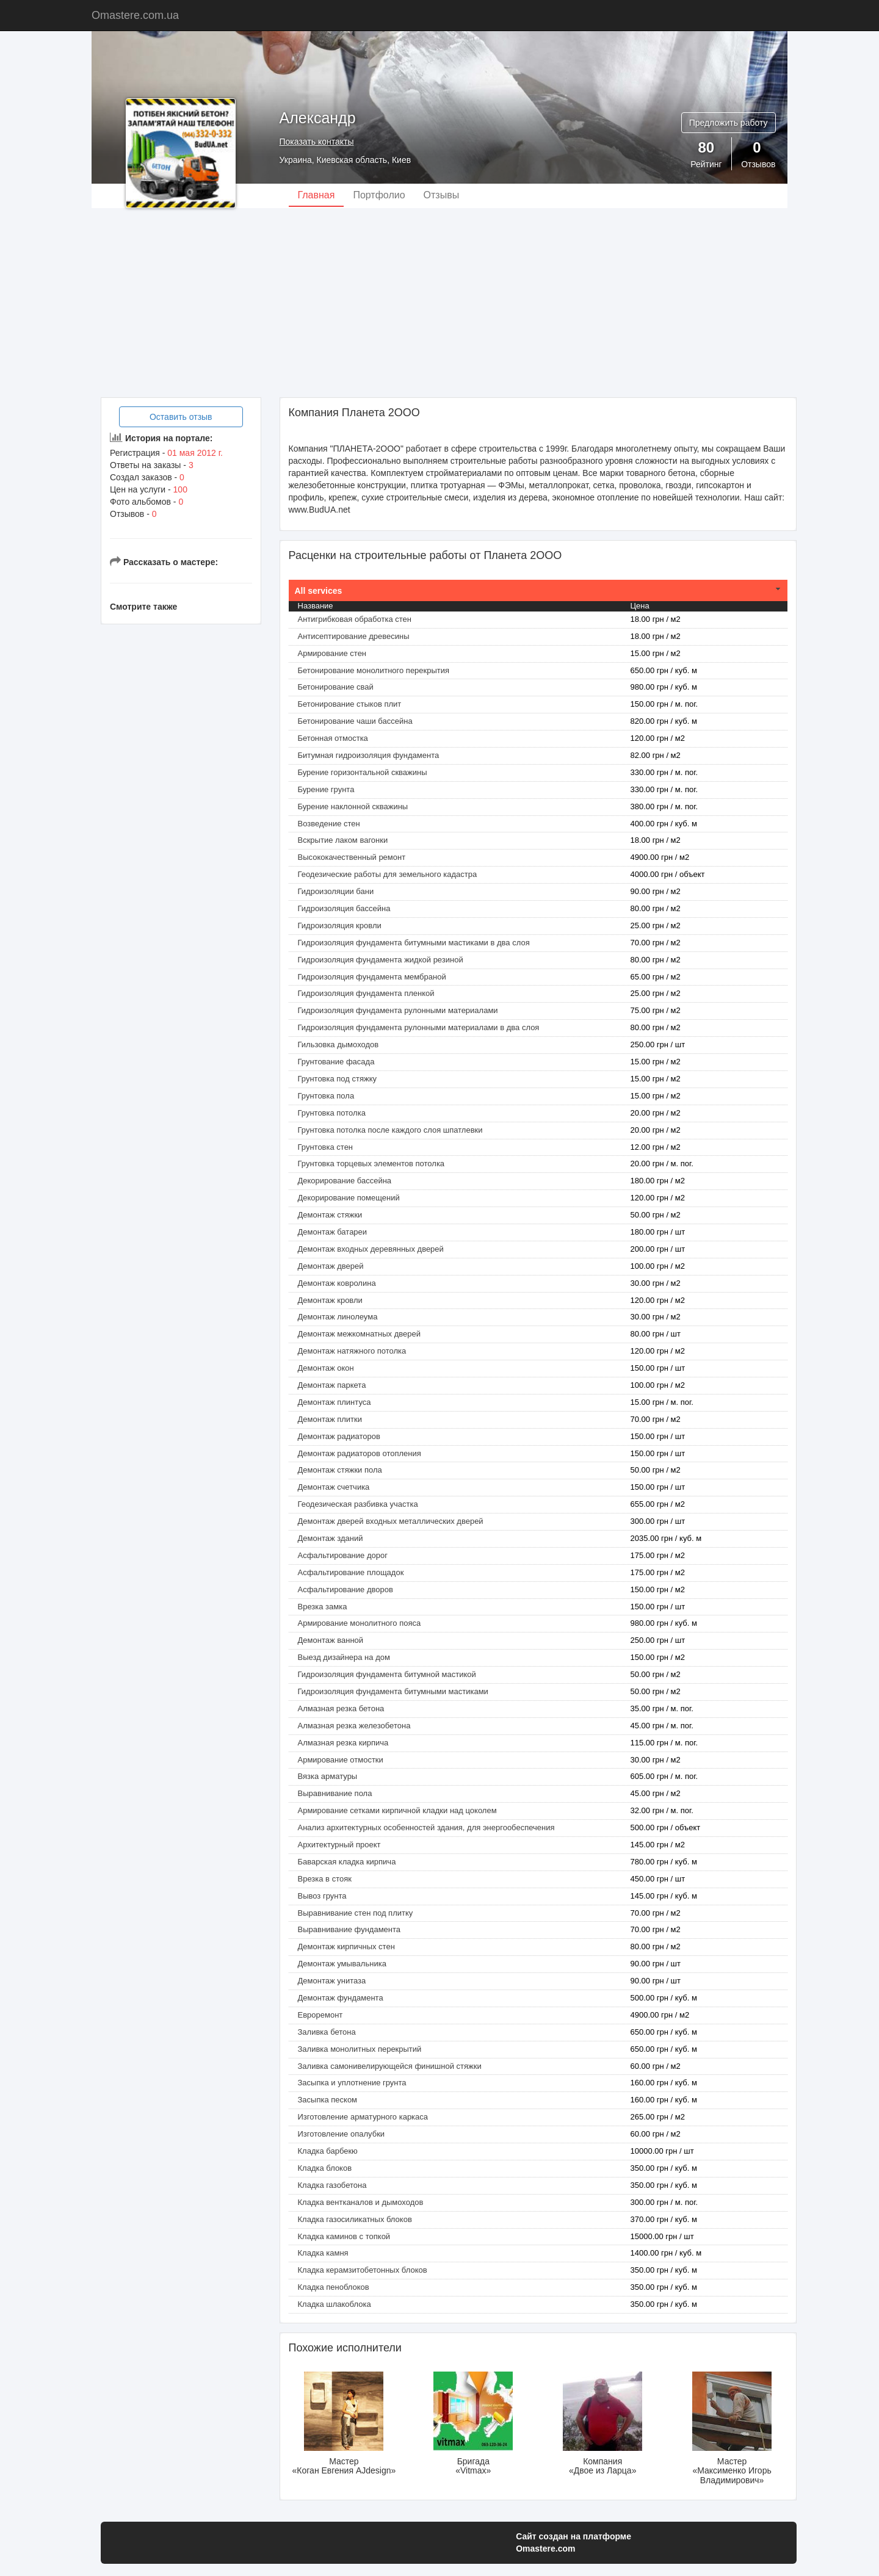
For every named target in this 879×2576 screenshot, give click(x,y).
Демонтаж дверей (331, 1266)
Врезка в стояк (325, 1878)
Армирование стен (332, 653)
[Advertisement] (439, 302)
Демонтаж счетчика (334, 1487)
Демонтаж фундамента (340, 1997)
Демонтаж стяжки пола (340, 1469)
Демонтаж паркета (332, 1385)
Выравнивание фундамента (349, 1929)
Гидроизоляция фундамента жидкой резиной (380, 959)
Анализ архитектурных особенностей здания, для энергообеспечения (426, 1827)
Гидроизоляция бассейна (344, 908)
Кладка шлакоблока (334, 2304)
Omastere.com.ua (135, 15)
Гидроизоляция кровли (340, 925)
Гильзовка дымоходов (338, 1044)
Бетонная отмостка (333, 738)
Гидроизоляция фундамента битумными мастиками (393, 1691)
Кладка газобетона (332, 2185)
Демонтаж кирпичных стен (346, 1946)
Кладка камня (323, 2252)
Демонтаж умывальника (342, 1963)
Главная (316, 195)
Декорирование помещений (349, 1197)
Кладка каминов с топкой (344, 2236)
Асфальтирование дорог (343, 1555)
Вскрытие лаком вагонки (343, 840)
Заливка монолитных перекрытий (360, 2049)
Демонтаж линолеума (338, 1316)
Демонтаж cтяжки (330, 1214)
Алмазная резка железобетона (354, 1725)
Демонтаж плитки (330, 1419)
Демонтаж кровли (330, 1300)
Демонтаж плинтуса (334, 1402)
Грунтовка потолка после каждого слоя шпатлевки (390, 1130)
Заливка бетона (327, 2032)
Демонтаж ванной (331, 1640)
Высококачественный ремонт (352, 857)
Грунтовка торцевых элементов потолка (371, 1163)
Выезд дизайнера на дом (344, 1657)
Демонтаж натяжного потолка (352, 1350)
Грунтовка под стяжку (337, 1078)
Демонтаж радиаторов (339, 1436)
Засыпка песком (328, 2099)
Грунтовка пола (326, 1095)
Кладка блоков (325, 2168)
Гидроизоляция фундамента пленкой (366, 993)
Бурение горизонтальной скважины (362, 772)
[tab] (538, 591)
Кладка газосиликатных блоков (355, 2219)
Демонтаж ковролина (337, 1283)
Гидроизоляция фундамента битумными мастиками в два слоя (414, 942)
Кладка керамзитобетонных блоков (362, 2270)
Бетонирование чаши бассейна (355, 721)
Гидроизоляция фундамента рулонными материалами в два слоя (419, 1027)
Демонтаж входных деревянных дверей (371, 1249)
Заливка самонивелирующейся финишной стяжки (390, 2066)
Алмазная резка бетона (341, 1708)
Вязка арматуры (328, 1776)
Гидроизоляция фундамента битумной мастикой (387, 1674)
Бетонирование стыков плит (350, 704)
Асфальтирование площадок (351, 1572)
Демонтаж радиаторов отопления (359, 1453)
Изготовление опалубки (341, 2133)
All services (318, 591)
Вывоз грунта (322, 1895)
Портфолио (379, 195)
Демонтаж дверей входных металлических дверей (390, 1521)
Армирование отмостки (340, 1759)
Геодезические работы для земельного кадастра (387, 874)
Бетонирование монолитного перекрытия (374, 670)
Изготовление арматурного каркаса (363, 2116)
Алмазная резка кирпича (343, 1742)
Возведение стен (329, 823)
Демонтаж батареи (332, 1231)
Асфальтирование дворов (345, 1589)
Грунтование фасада (336, 1061)
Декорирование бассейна (345, 1180)
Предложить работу (728, 123)
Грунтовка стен (325, 1147)
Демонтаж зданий (330, 1538)
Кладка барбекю (328, 2151)
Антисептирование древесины (354, 636)
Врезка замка (322, 1606)
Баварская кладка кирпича (347, 1861)
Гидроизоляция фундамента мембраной (372, 976)
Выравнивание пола (335, 1793)
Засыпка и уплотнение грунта (352, 2082)
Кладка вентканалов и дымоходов (361, 2202)
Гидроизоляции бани (336, 891)
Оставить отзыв (181, 417)
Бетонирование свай (336, 686)
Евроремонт (320, 2014)
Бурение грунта (326, 789)
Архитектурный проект (339, 1844)
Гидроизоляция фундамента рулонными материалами (398, 1010)
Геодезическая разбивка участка (358, 1504)
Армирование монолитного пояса (359, 1623)
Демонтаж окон (326, 1368)
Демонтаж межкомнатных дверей (359, 1333)
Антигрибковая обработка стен (354, 619)
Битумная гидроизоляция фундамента (369, 755)
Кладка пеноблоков (333, 2287)
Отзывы (442, 195)
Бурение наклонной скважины (353, 806)
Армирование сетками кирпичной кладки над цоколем (397, 1810)
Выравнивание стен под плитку (355, 1913)
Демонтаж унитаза (332, 1980)
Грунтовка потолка (332, 1112)
